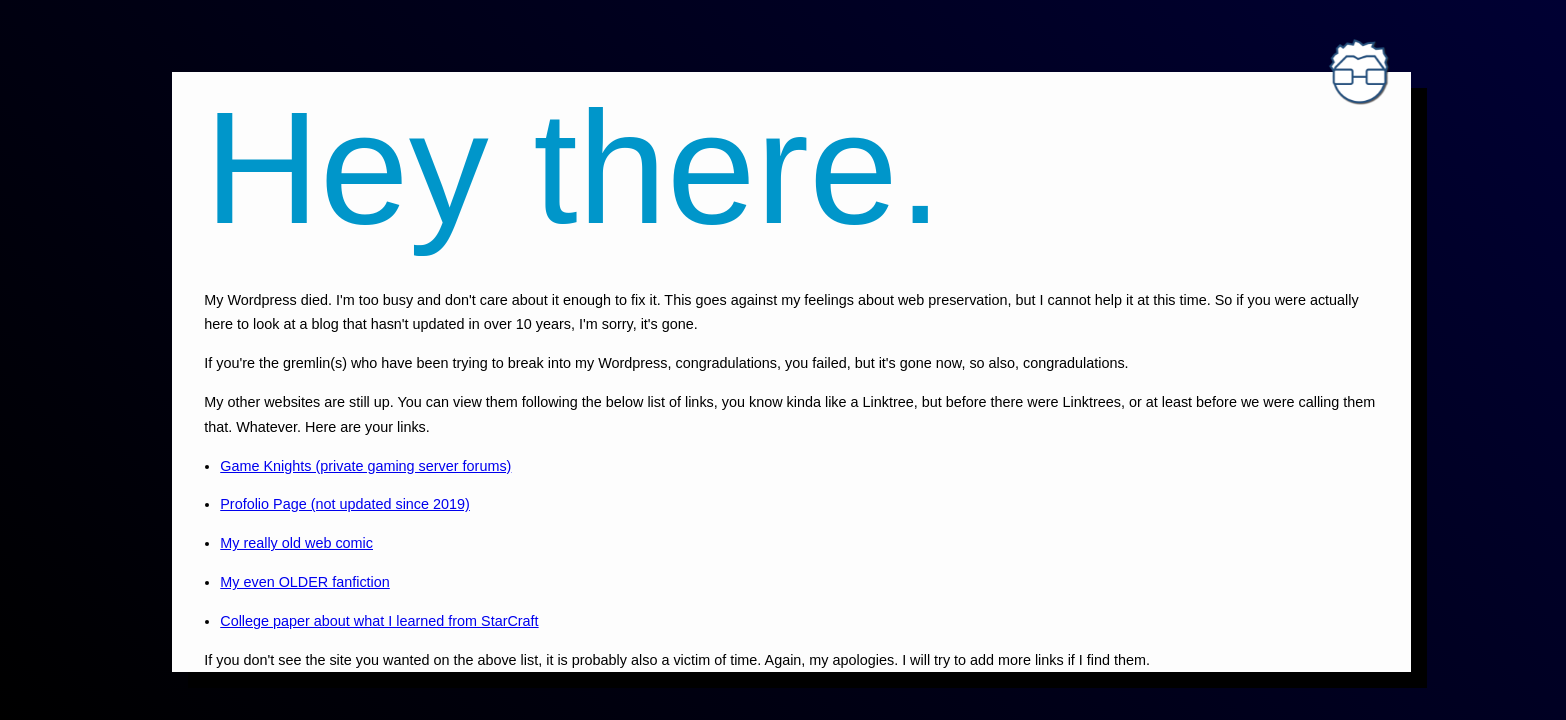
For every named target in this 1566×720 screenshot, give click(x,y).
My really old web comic (296, 543)
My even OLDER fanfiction (305, 582)
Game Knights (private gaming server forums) (365, 466)
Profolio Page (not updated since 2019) (345, 504)
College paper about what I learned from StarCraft (379, 621)
